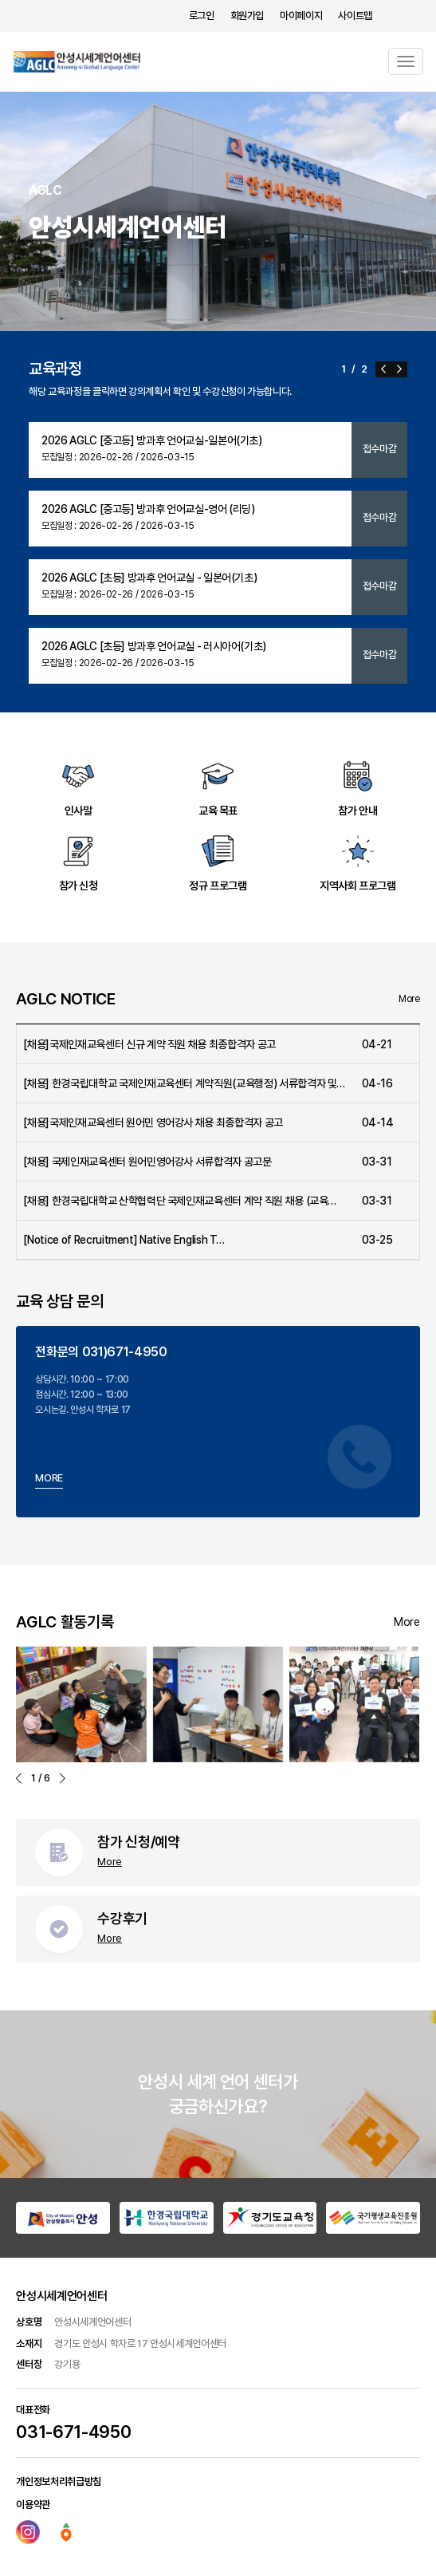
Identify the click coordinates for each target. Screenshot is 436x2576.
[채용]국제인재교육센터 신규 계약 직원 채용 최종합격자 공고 (149, 1044)
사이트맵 (355, 16)
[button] (383, 369)
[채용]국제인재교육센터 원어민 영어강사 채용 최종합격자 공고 (152, 1122)
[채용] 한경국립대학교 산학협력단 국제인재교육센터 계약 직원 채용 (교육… (179, 1200)
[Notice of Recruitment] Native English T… (124, 1239)
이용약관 (33, 2505)
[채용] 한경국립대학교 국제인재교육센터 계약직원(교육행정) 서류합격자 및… (184, 1083)
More (409, 999)
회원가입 (247, 16)
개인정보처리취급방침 (58, 2481)
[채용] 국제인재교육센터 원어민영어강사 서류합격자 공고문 (147, 1161)
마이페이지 (301, 16)
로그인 (201, 16)
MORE (49, 1478)
